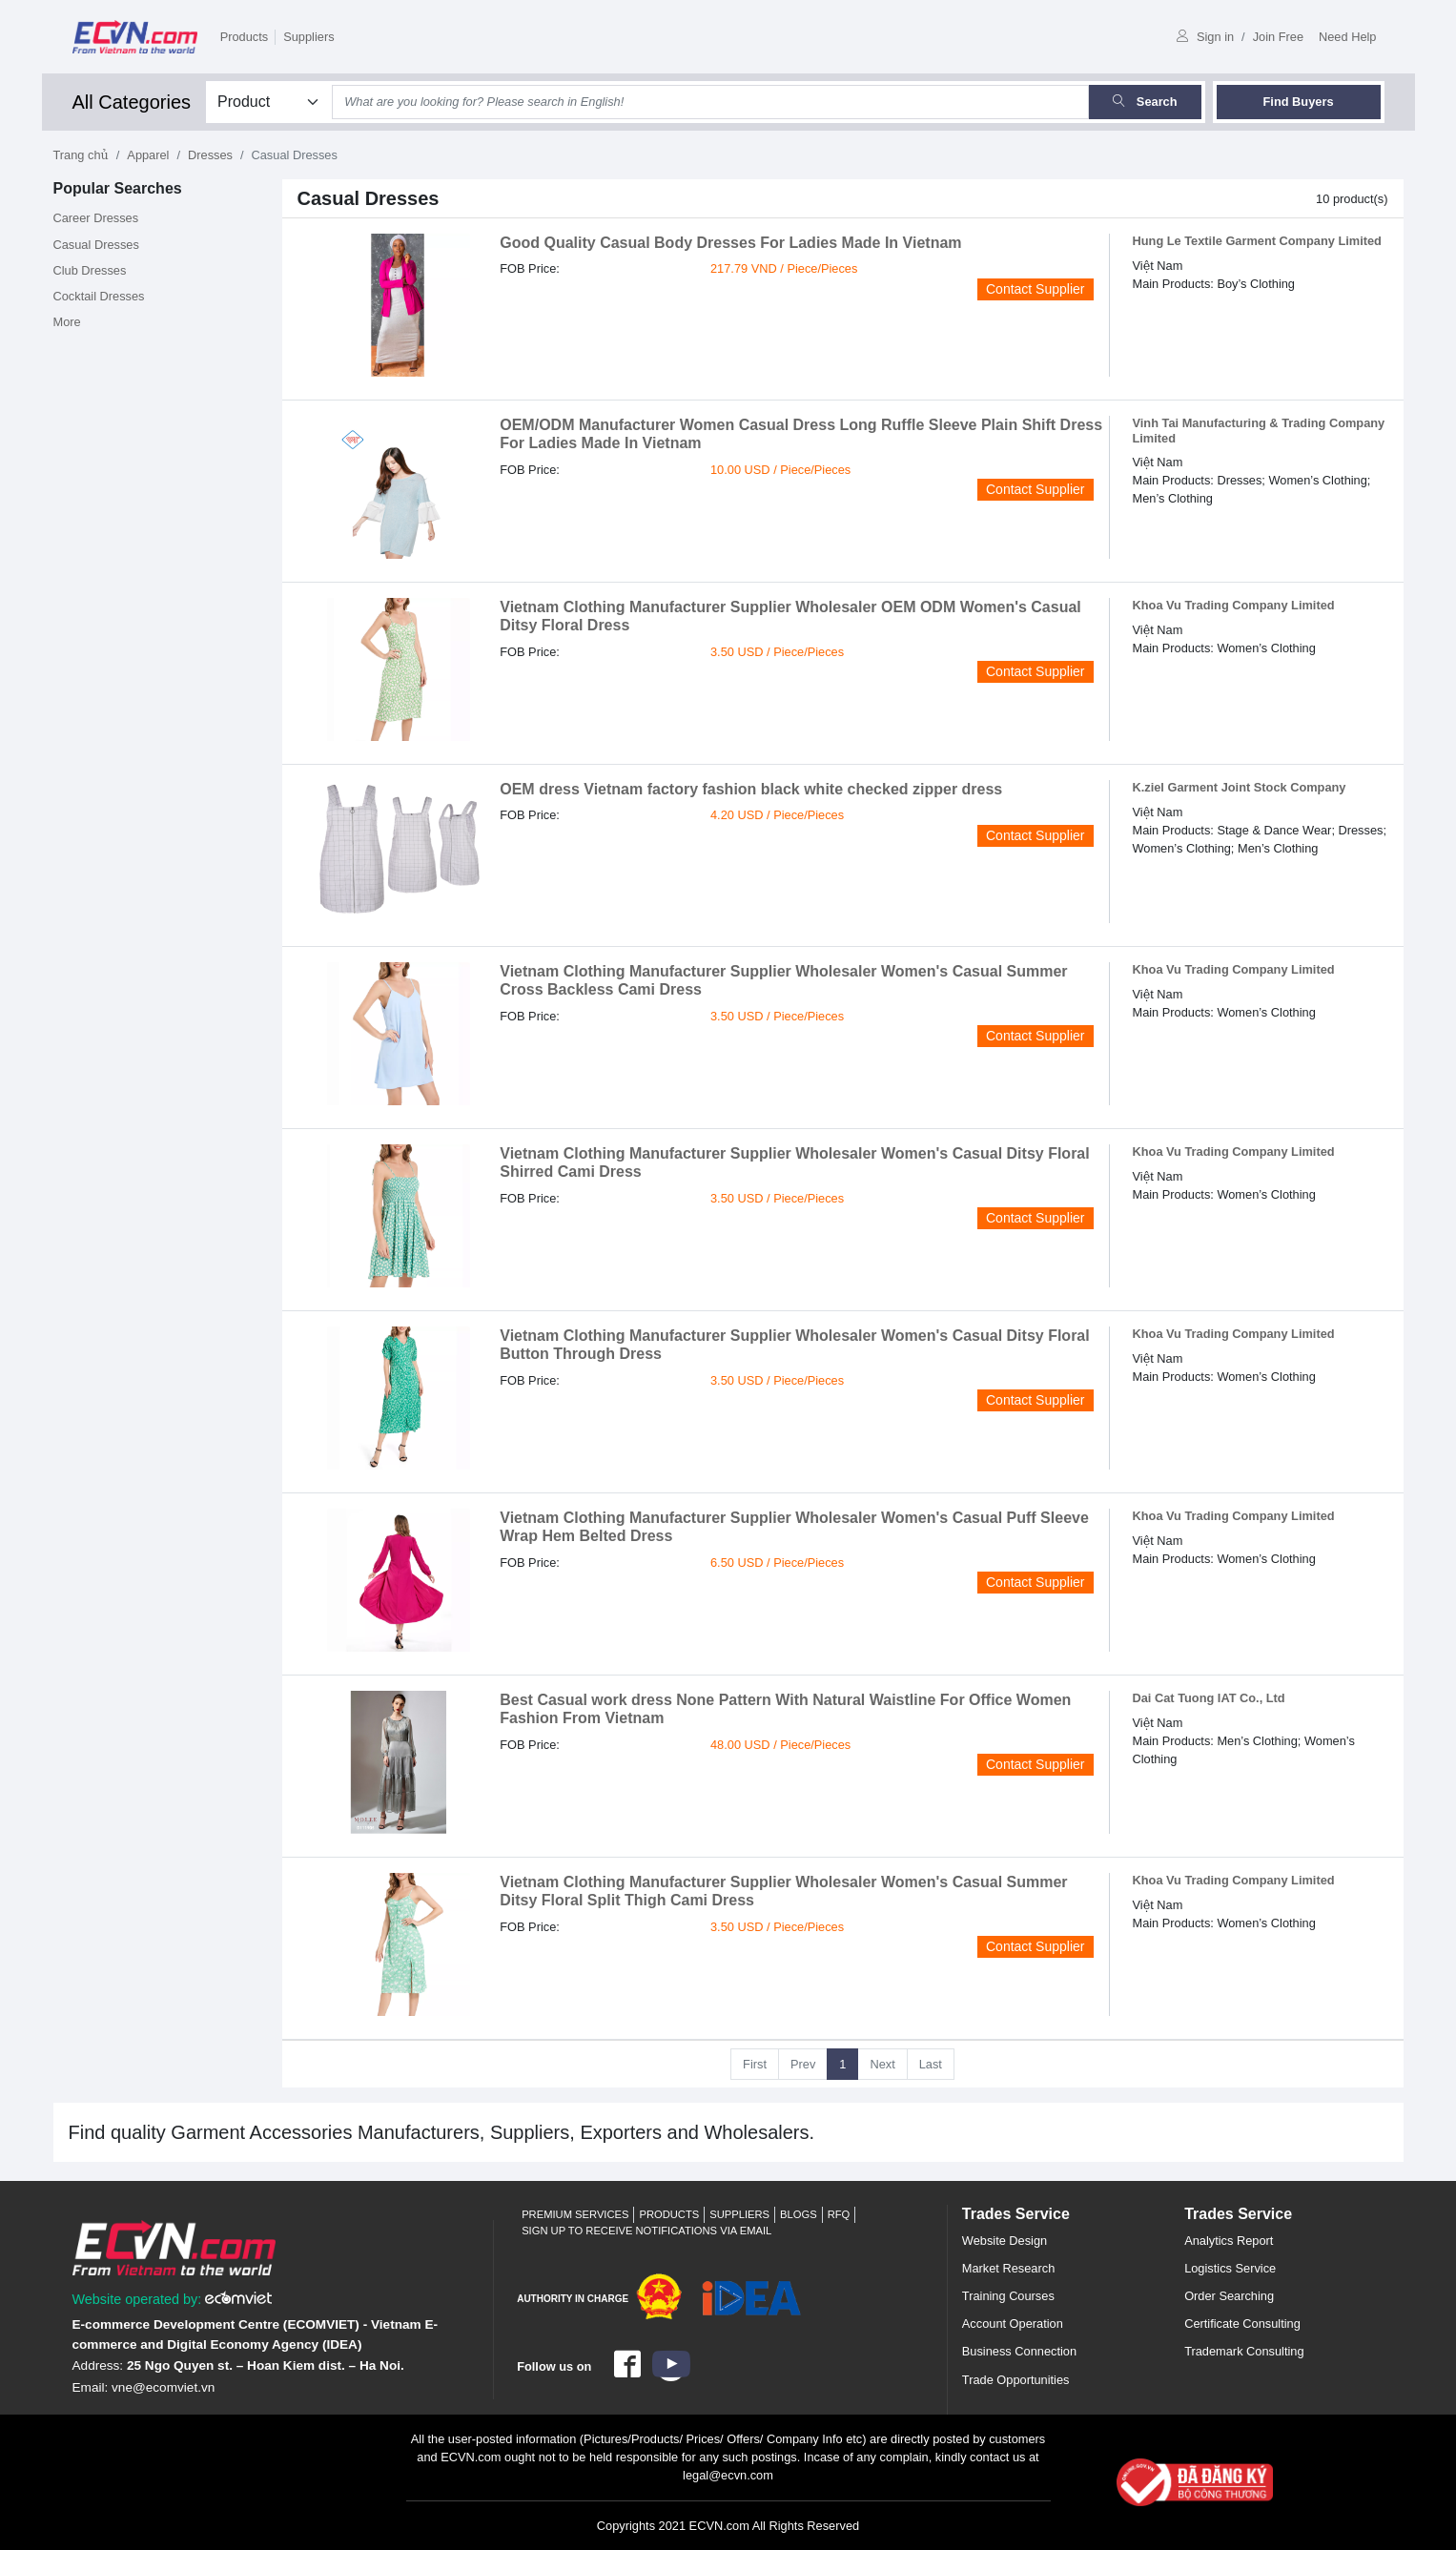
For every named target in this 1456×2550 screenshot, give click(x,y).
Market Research (1008, 2268)
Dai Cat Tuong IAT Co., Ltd (1209, 1698)
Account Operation (1012, 2323)
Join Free (1278, 37)
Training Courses (1008, 2296)
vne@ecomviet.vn (163, 2387)
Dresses (210, 155)
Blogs (798, 2214)
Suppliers (308, 37)
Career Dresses (96, 218)
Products (244, 37)
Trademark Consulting (1243, 2351)
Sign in (1205, 37)
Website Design (1004, 2240)
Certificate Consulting (1242, 2323)
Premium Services (575, 2214)
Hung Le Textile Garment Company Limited (1257, 241)
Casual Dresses (96, 244)
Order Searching (1229, 2296)
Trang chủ (81, 155)
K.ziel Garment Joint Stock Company (1239, 787)
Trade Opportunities (1016, 2380)
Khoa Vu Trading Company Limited (1234, 605)
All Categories (132, 102)
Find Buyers (1298, 101)
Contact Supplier (1035, 289)
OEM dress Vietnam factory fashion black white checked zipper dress (751, 789)
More (67, 322)
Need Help (1347, 37)
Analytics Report (1228, 2240)
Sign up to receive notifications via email (646, 2230)
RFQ (839, 2214)
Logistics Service (1230, 2268)
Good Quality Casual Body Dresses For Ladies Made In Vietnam (730, 243)
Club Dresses (90, 270)
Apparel (148, 155)
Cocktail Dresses (99, 296)
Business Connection (1019, 2351)
